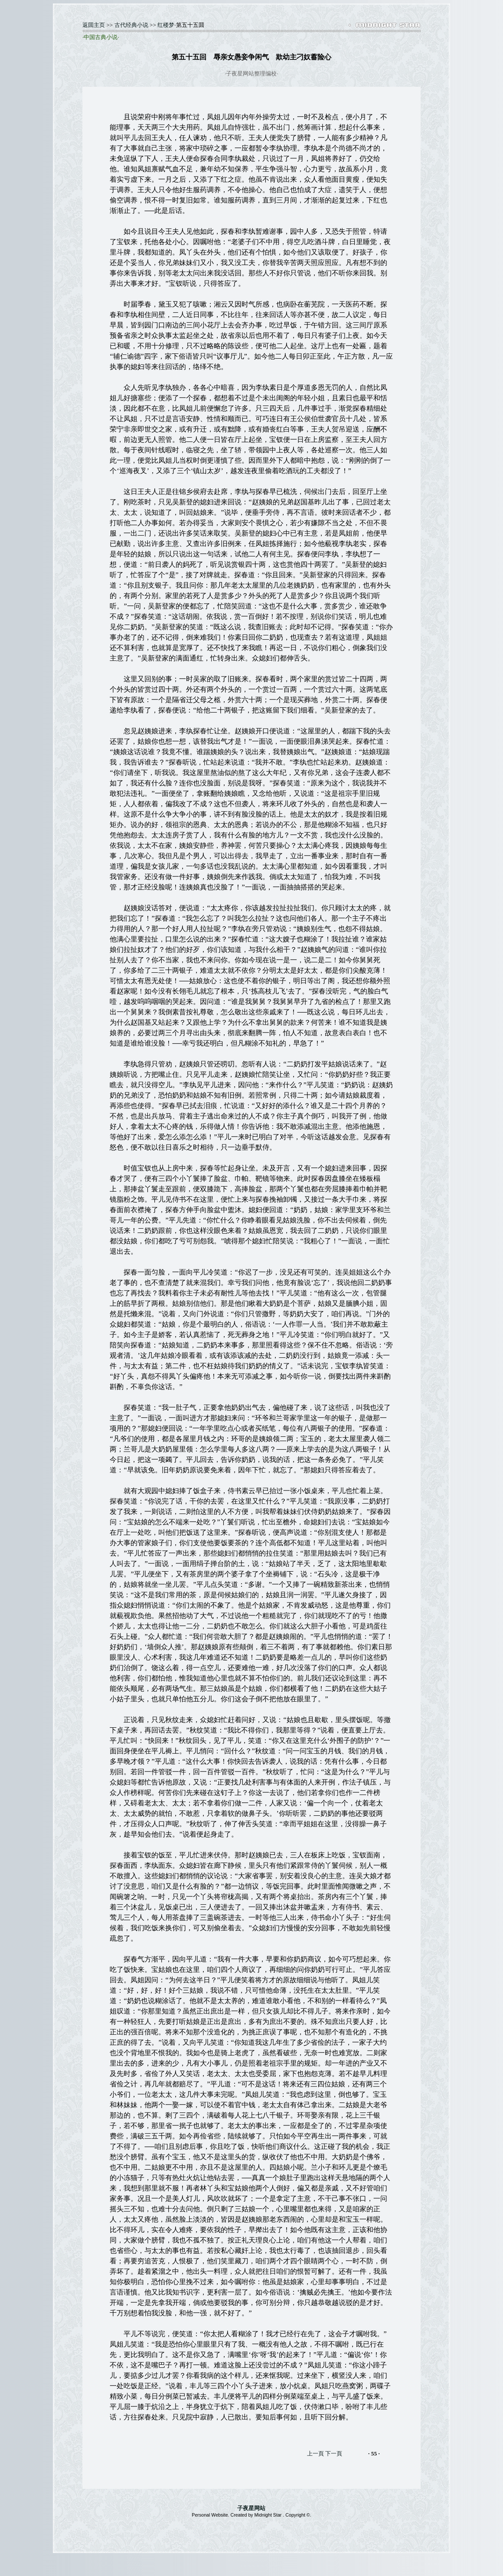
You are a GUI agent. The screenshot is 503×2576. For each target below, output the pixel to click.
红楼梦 (165, 25)
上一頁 (315, 2453)
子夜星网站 (251, 2508)
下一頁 (333, 2453)
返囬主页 (93, 25)
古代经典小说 (131, 25)
